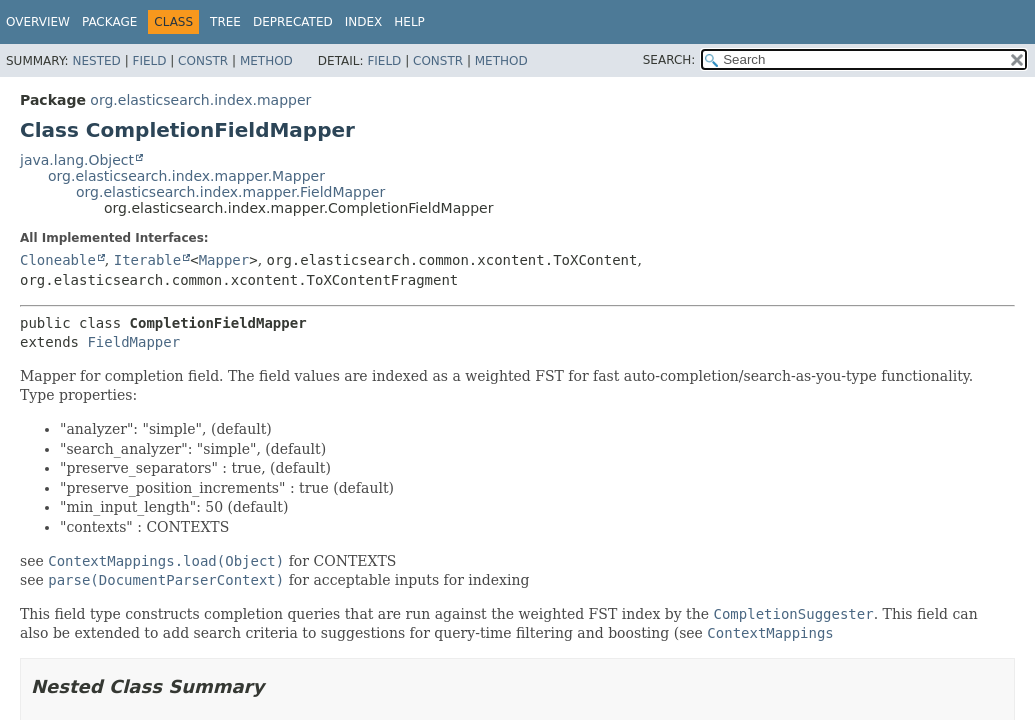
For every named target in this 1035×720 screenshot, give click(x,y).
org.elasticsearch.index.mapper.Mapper (186, 176)
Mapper (224, 260)
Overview (38, 22)
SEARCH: (669, 60)
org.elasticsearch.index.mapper (200, 100)
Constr (203, 61)
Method (266, 61)
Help (409, 22)
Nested (96, 61)
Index (364, 22)
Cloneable (58, 260)
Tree (225, 22)
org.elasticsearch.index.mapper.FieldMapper (230, 192)
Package (109, 22)
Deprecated (293, 22)
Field (149, 61)
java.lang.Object (77, 160)
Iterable (147, 260)
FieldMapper (133, 342)
